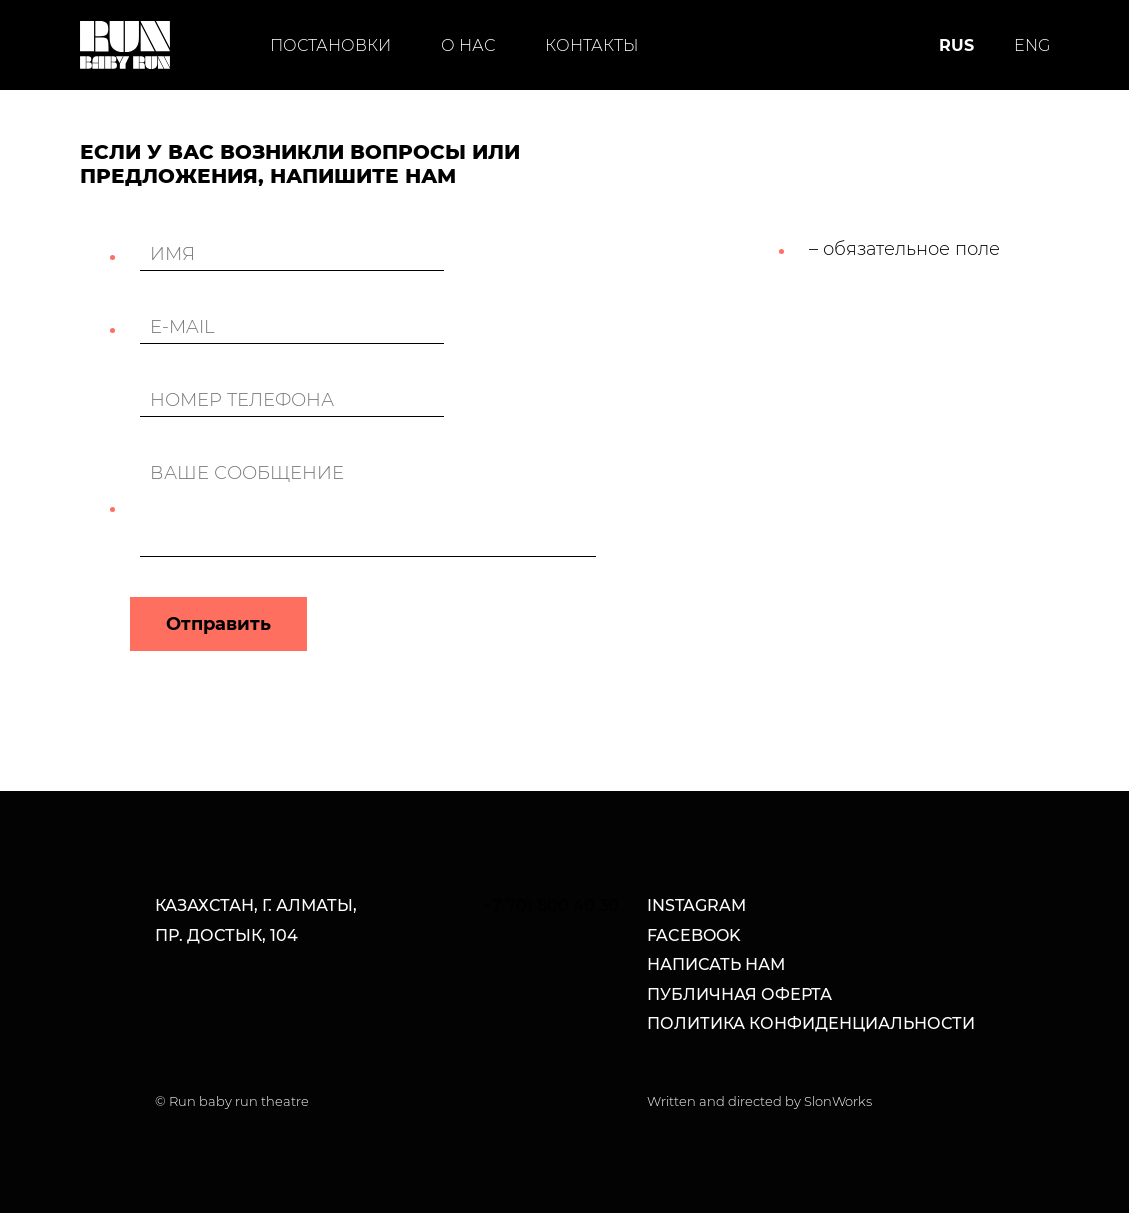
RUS (956, 45)
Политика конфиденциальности (811, 1023)
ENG (1032, 45)
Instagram (696, 905)
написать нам (716, 964)
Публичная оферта (739, 994)
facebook (694, 935)
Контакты (591, 45)
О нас (468, 45)
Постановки (330, 45)
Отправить (218, 624)
